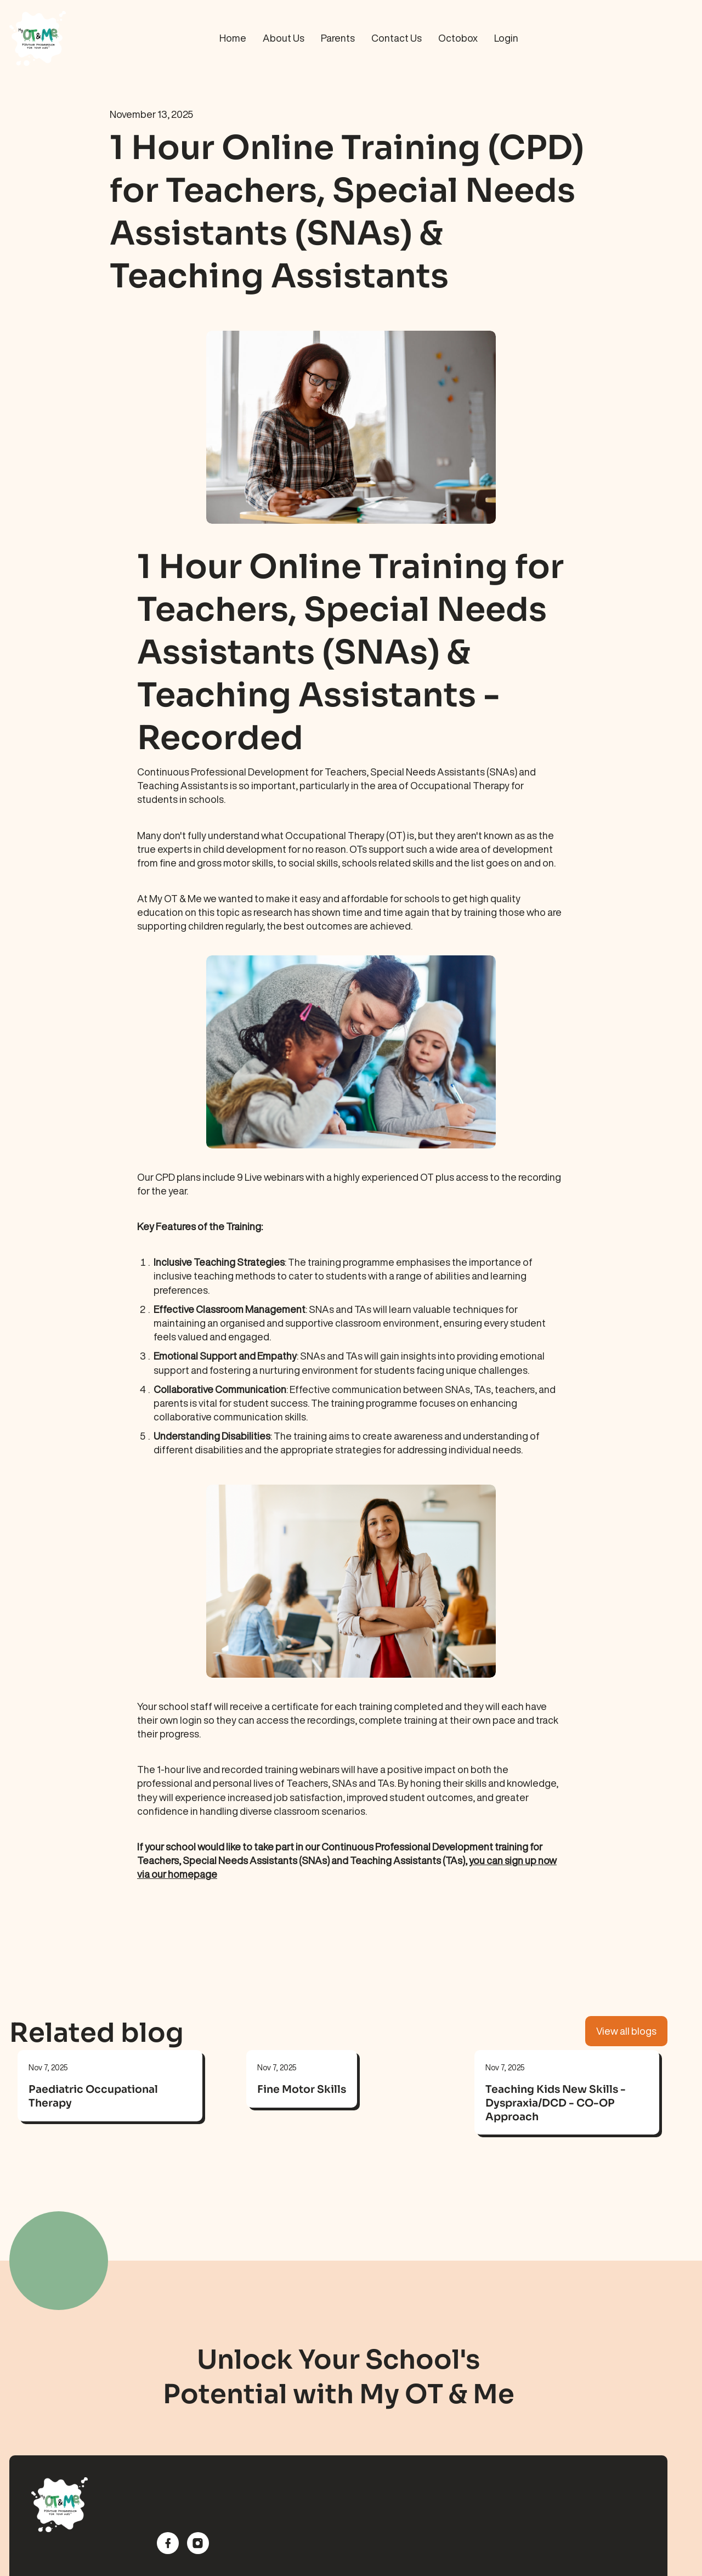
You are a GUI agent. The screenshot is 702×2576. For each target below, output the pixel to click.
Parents (338, 38)
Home (232, 38)
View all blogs (626, 2031)
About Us (283, 38)
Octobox (458, 38)
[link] (110, 2099)
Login (506, 38)
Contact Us (396, 38)
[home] (80, 38)
